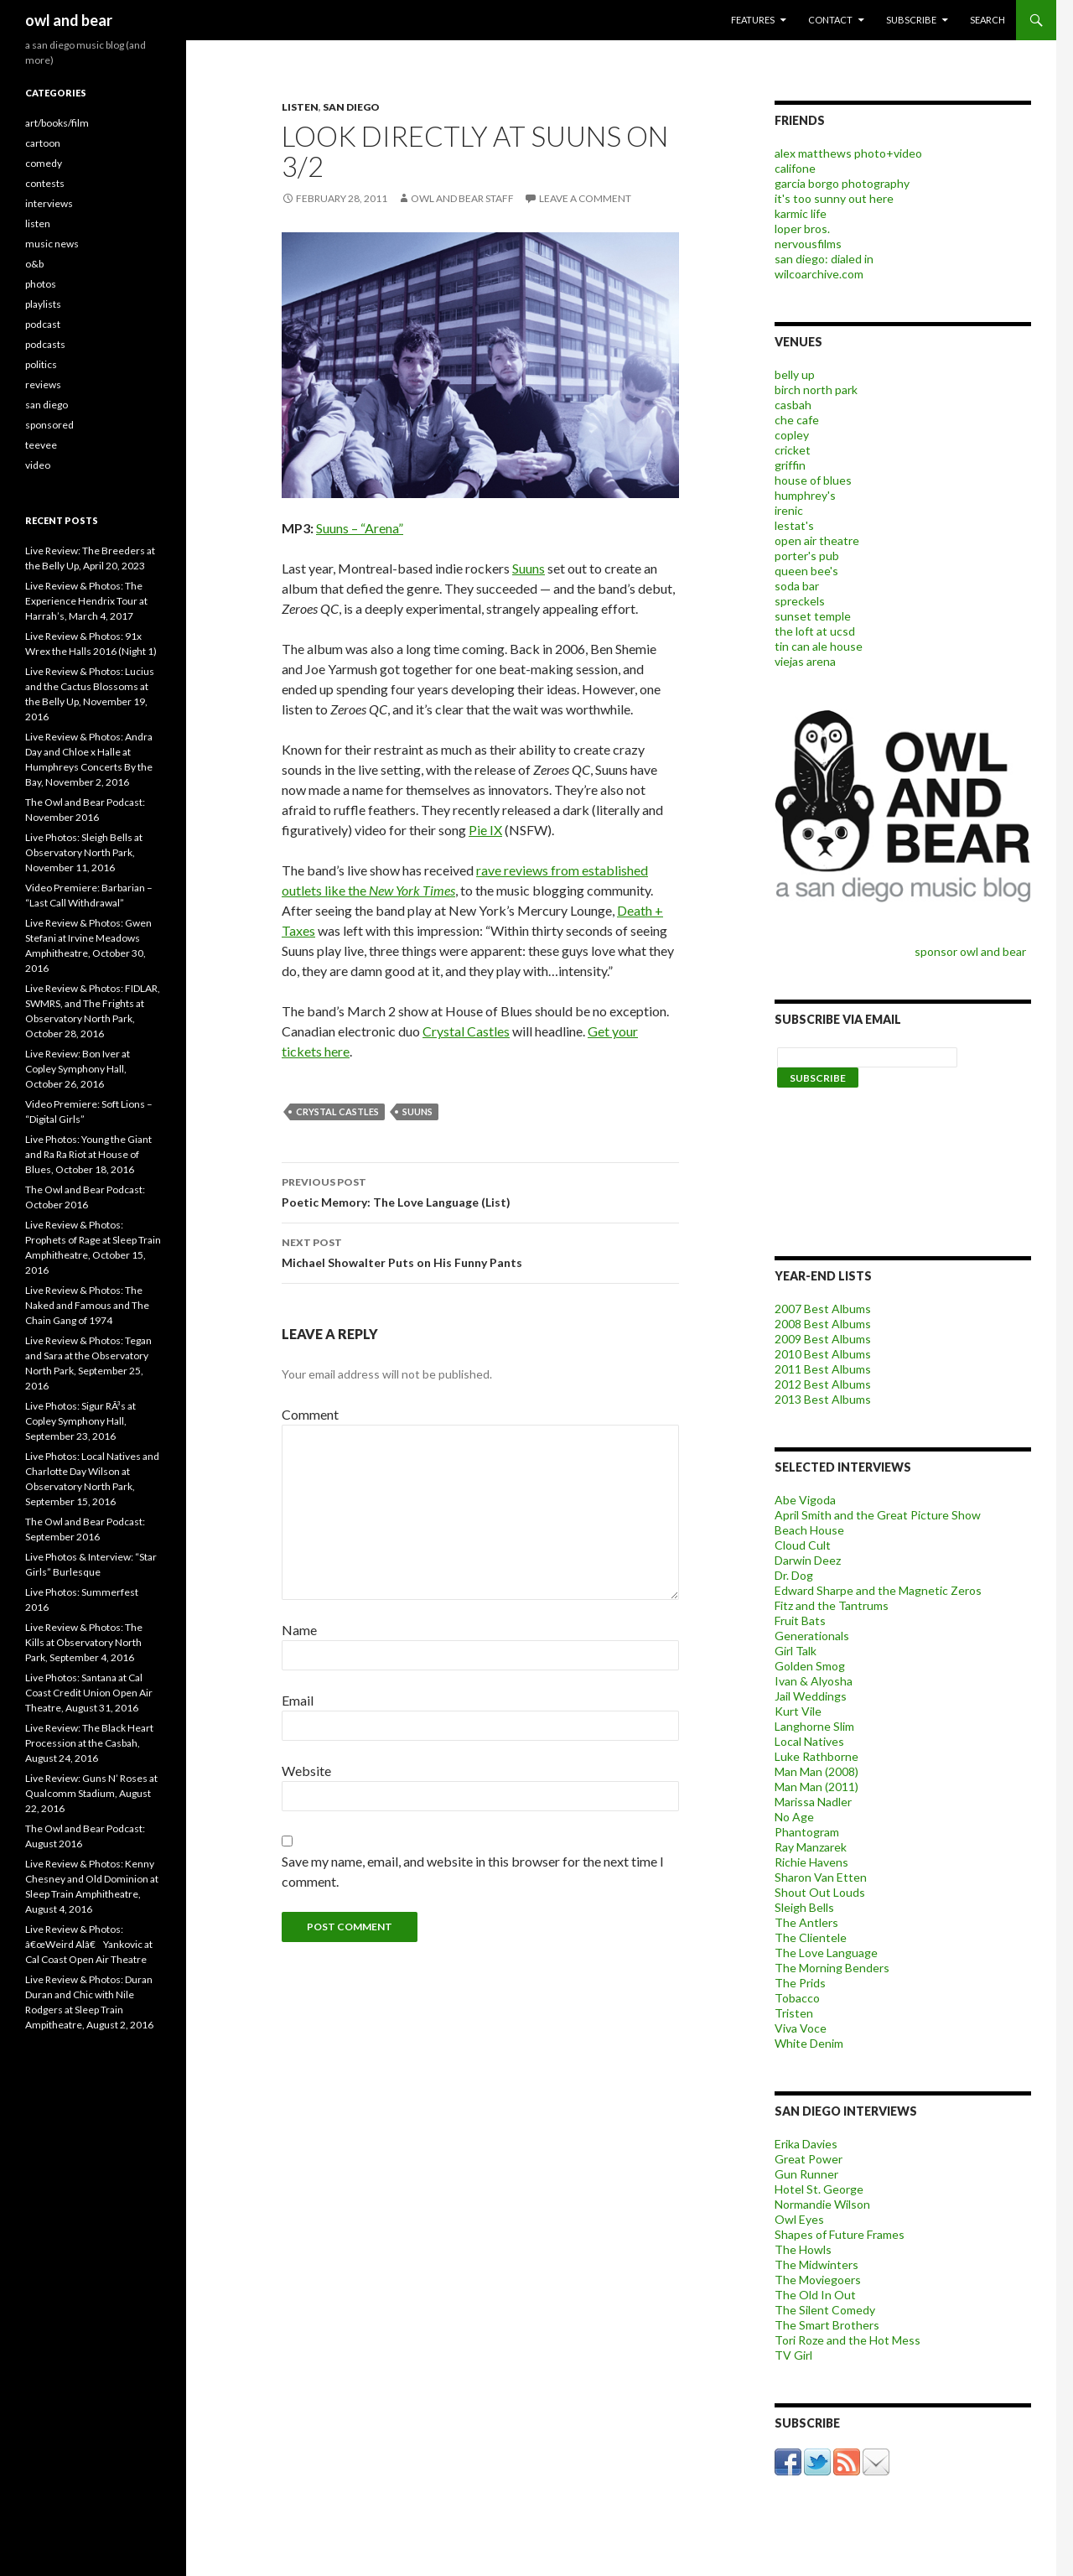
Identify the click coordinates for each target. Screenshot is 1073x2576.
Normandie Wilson (822, 2204)
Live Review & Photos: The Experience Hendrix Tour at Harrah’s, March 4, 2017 (86, 600)
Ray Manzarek (811, 1847)
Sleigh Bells (804, 1907)
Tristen (794, 2013)
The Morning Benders (832, 1968)
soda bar (797, 586)
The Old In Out (815, 2295)
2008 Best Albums (823, 1324)
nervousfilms (808, 243)
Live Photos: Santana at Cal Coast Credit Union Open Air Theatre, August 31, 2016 (89, 1692)
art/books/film (57, 123)
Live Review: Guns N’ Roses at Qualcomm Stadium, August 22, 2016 (91, 1793)
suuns (417, 1111)
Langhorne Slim (814, 1726)
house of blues (813, 480)
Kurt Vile (798, 1711)
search (987, 19)
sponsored (49, 424)
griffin (790, 465)
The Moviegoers (818, 2279)
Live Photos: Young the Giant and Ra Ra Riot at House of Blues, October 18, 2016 (88, 1154)
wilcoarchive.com (819, 274)
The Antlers (806, 1922)
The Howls (803, 2249)
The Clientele (811, 1937)
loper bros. (802, 228)
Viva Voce (801, 2028)
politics (41, 364)
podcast (42, 324)
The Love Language (826, 1952)
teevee (41, 445)
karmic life (801, 213)
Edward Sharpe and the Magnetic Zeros (878, 1590)
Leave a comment (585, 198)
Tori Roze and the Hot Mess (847, 2340)
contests (45, 183)
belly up (795, 374)
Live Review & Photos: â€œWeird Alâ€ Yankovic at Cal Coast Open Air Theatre (89, 1944)
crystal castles (337, 1111)
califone (795, 168)
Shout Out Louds (820, 1892)
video (37, 465)
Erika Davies (806, 2144)
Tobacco (797, 1998)
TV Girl (793, 2355)
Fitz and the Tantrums (832, 1605)
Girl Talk (795, 1651)
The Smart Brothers (827, 2325)
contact (830, 19)
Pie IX (485, 830)
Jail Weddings (811, 1696)
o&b (34, 263)
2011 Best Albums (823, 1369)
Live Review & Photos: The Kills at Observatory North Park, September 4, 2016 (84, 1642)
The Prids (800, 1983)
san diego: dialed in (824, 259)
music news (52, 243)
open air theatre (817, 540)
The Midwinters (816, 2264)
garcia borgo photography (842, 183)
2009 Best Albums (823, 1339)
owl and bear (68, 20)
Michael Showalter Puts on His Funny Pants (480, 1251)
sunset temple (813, 616)
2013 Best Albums (823, 1399)
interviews (49, 203)
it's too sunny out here (834, 198)
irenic (789, 510)
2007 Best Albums (823, 1308)
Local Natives (809, 1741)
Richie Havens (811, 1862)
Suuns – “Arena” (359, 528)
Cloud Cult (803, 1545)
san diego (351, 107)
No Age (794, 1817)
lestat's (794, 525)
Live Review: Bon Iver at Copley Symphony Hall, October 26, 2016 (77, 1068)
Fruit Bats (800, 1620)
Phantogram (807, 1832)
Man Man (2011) (816, 1786)
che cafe (797, 420)
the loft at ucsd (815, 631)
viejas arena (805, 661)
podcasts (45, 344)
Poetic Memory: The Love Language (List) (480, 1190)
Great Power (808, 2159)
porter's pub (807, 555)
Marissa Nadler (813, 1801)
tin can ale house (819, 646)
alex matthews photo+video (848, 153)
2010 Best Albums (823, 1354)
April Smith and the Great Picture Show (878, 1515)
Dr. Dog (794, 1575)
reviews (43, 384)
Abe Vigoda (805, 1500)
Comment (310, 1414)
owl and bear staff (462, 198)
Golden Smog (810, 1666)
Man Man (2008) (816, 1771)
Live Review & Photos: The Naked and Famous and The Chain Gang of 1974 (87, 1305)
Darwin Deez (808, 1560)
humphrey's (805, 495)
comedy (43, 163)
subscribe (911, 19)
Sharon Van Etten (821, 1877)
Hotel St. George (819, 2189)
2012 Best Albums (823, 1384)
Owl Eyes (799, 2219)
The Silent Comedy (825, 2310)
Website (306, 1771)
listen (300, 107)
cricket (793, 450)
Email (298, 1700)
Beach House (809, 1530)
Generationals (812, 1635)
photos (40, 284)
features (753, 19)
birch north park (816, 389)
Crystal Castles (466, 1031)
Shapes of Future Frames (840, 2234)
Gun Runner (806, 2174)
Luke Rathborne (816, 1756)
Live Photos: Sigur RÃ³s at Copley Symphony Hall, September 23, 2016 (80, 1421)
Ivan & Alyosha (814, 1681)
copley (792, 435)
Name (299, 1630)
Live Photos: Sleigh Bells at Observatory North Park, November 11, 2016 (84, 852)
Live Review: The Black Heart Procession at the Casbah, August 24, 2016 (89, 1743)
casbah (793, 404)
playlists (43, 304)
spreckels (800, 601)
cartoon (42, 143)
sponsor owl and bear (973, 951)
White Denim (809, 2043)
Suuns (528, 568)
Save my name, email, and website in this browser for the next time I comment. (473, 1871)
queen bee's (806, 571)
